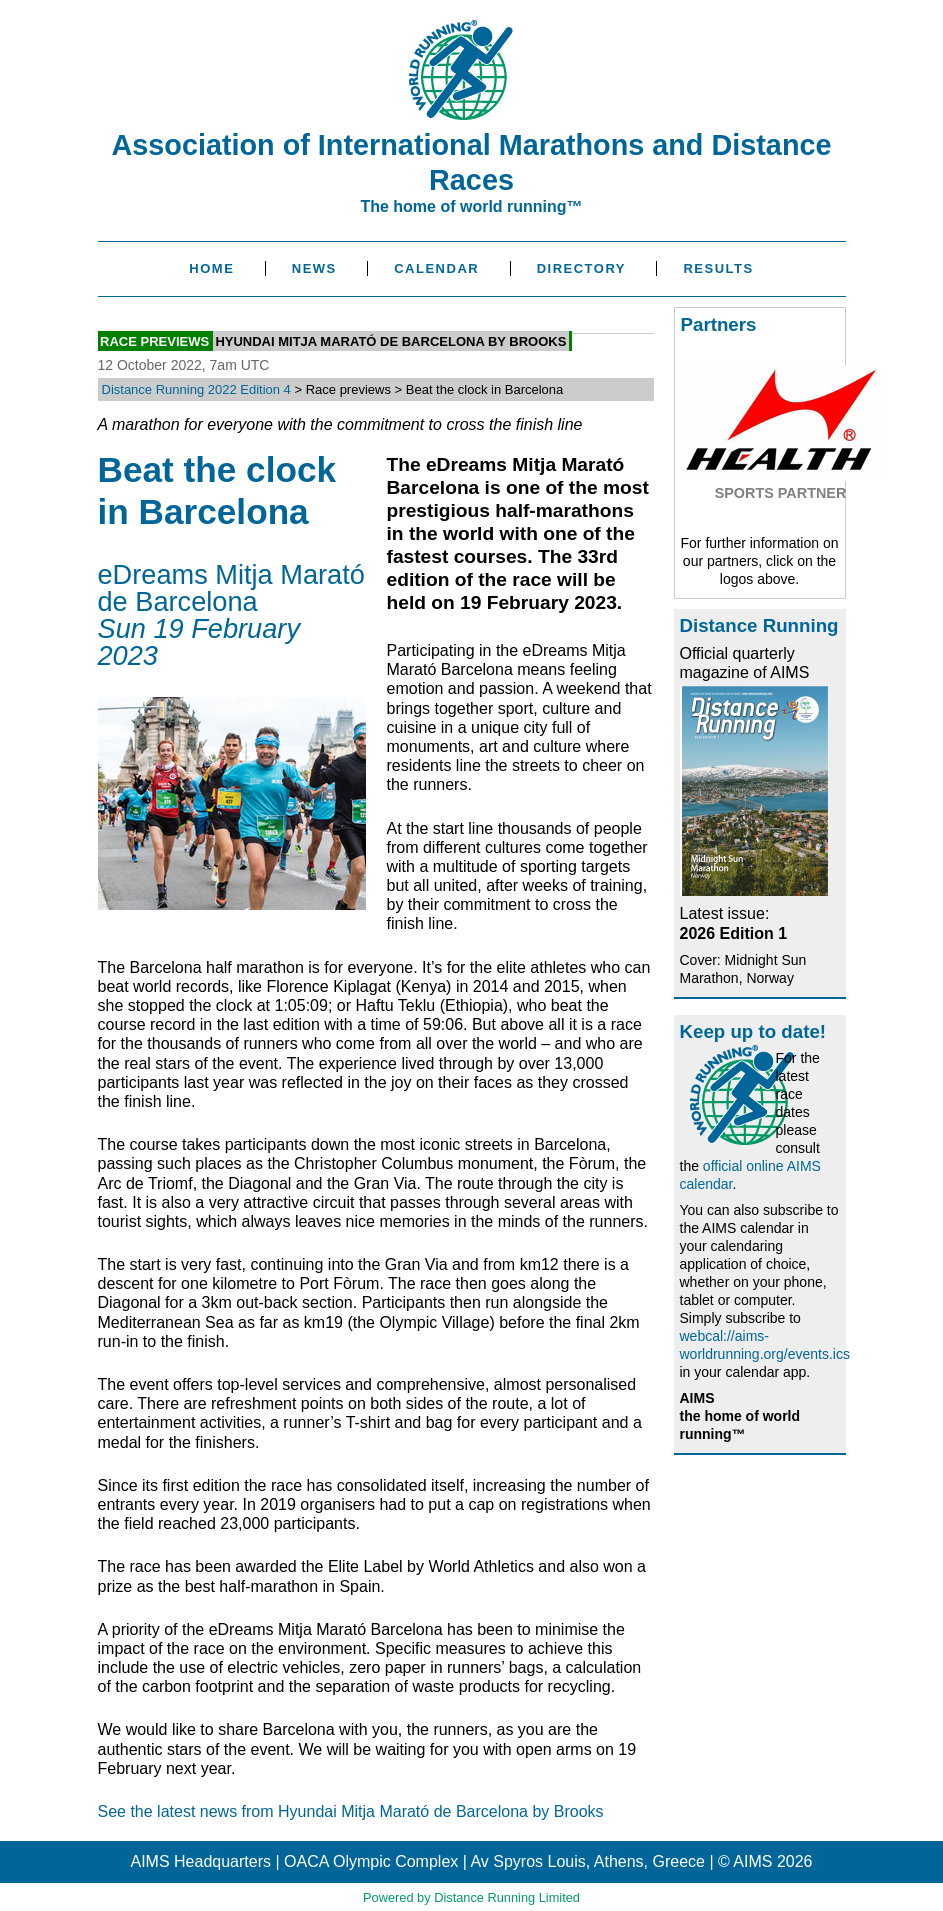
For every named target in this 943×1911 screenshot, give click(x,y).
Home (211, 268)
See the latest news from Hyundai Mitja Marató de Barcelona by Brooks (351, 1811)
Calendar (436, 268)
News (314, 268)
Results (718, 268)
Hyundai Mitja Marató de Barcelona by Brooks (390, 341)
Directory (581, 268)
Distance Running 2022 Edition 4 (196, 389)
